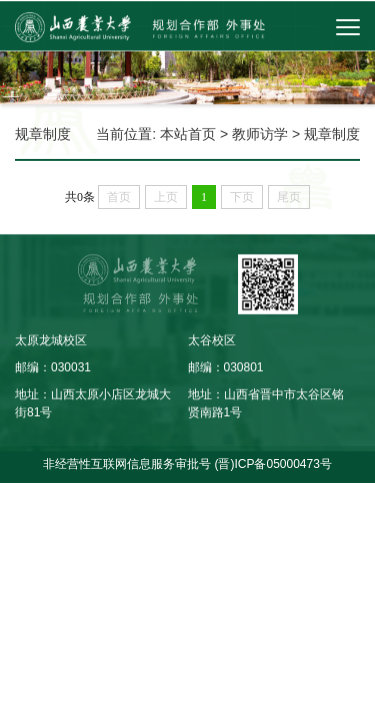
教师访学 (260, 134)
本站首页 (188, 134)
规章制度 (332, 134)
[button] (307, 27)
